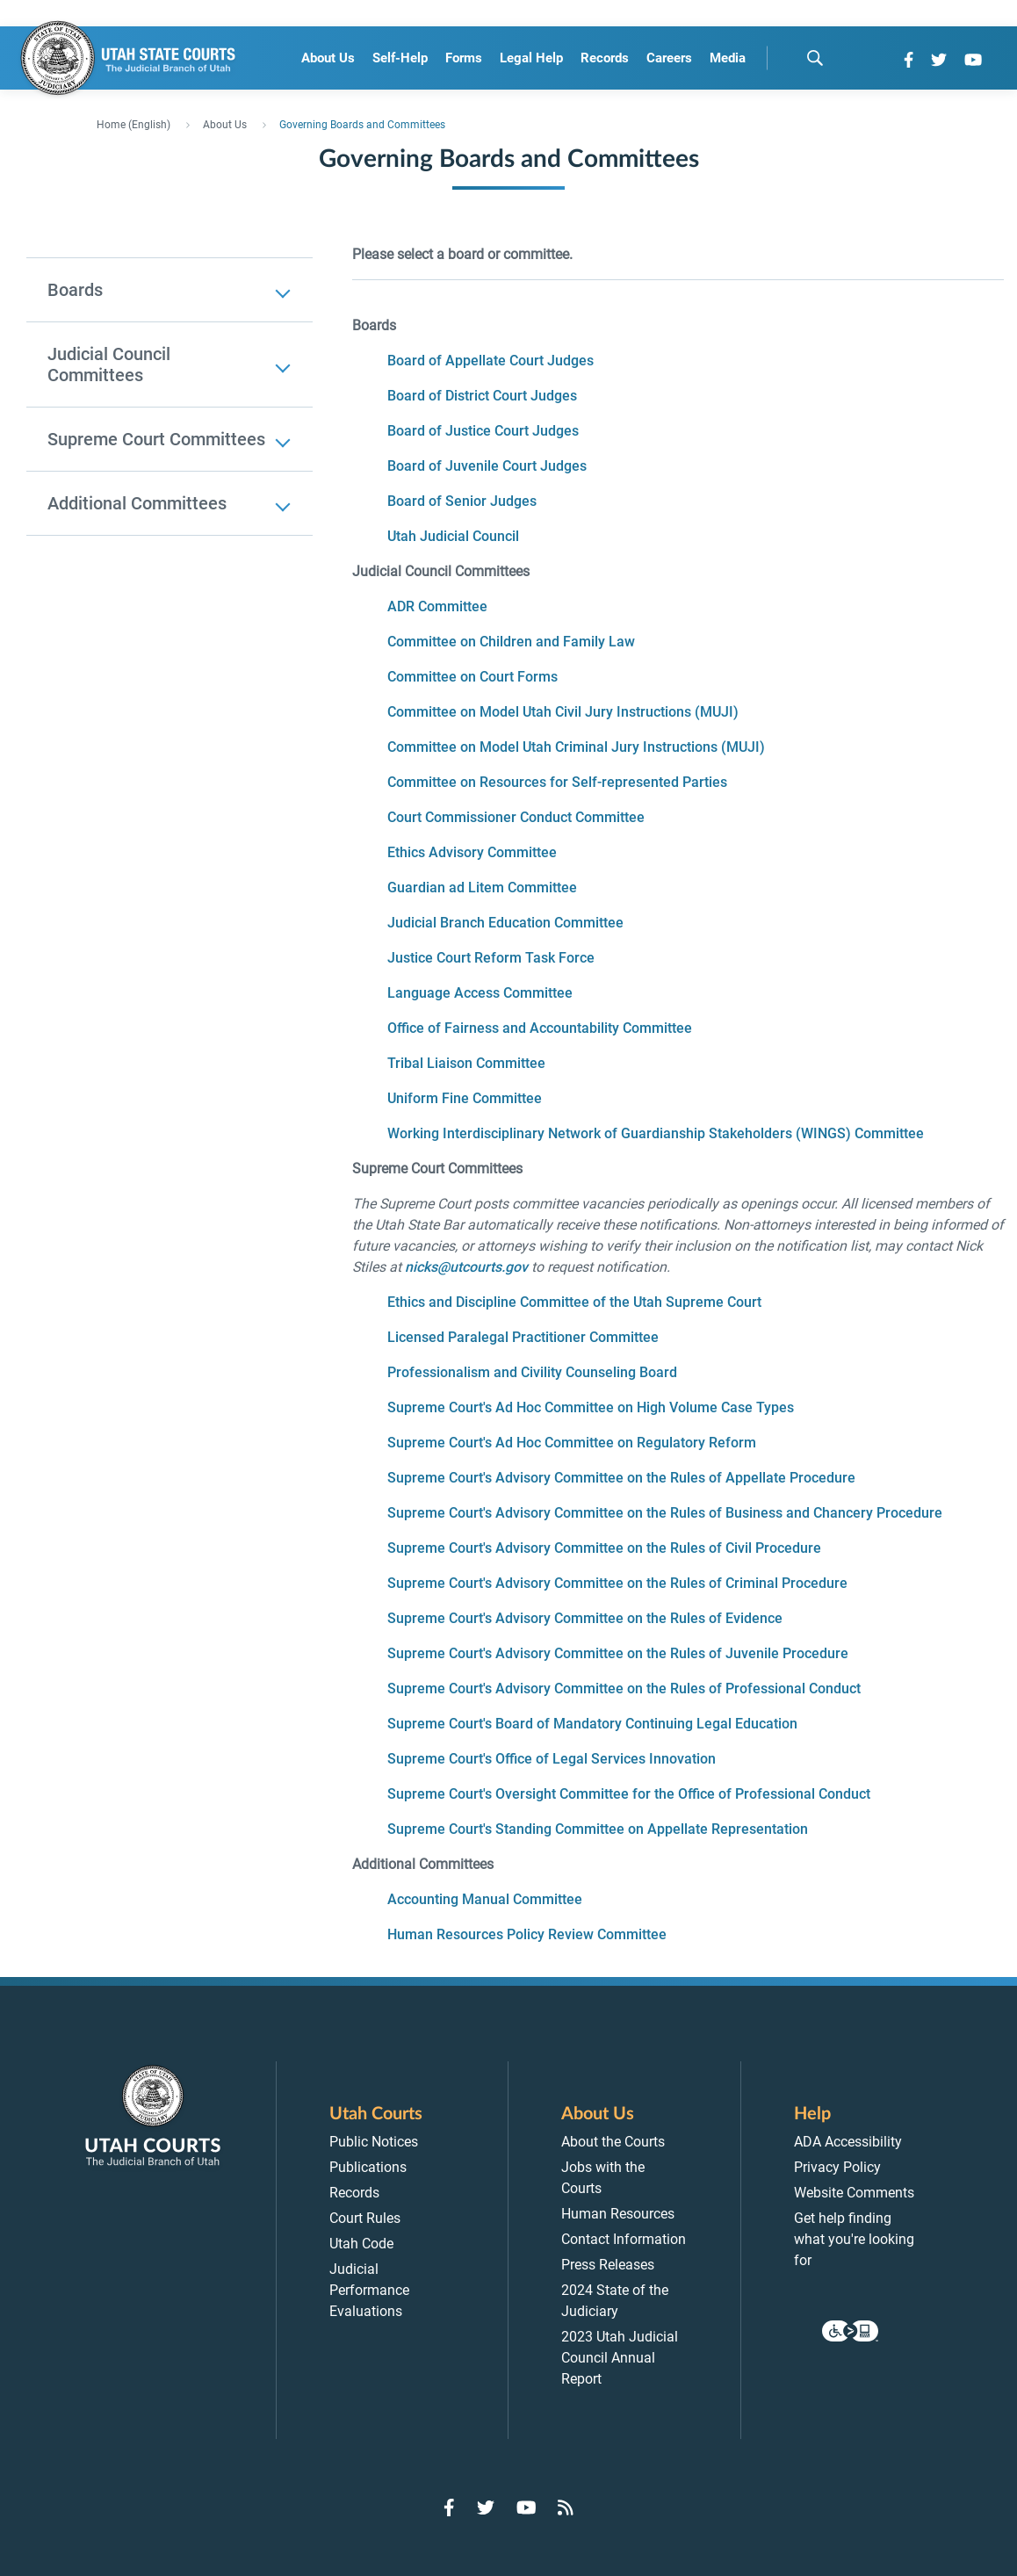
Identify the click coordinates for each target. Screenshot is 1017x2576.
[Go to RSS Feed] (566, 2507)
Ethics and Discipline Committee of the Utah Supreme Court (574, 1302)
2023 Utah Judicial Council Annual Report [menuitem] (619, 2357)
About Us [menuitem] (328, 58)
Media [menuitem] (728, 58)
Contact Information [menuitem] (623, 2239)
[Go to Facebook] (908, 60)
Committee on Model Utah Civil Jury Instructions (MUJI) (563, 712)
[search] (815, 58)
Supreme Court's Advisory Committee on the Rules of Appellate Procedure (621, 1477)
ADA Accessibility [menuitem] (848, 2141)
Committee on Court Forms (472, 676)
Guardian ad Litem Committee (482, 887)
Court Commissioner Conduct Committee (516, 817)
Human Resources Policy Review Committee (527, 1934)
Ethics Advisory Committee (472, 852)
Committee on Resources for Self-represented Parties (557, 782)
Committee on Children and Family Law (511, 641)
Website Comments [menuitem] (854, 2192)
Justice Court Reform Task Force (491, 957)
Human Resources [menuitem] (617, 2213)
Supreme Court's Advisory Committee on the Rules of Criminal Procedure (617, 1583)
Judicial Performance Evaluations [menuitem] (369, 2290)
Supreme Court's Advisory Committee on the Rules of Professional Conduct (624, 1688)
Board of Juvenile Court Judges (487, 466)
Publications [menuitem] (368, 2167)
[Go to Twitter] (939, 60)
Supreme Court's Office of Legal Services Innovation (551, 1758)
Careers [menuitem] (669, 58)
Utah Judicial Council (453, 536)
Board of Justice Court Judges (483, 430)
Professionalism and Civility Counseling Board (532, 1372)
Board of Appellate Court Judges (490, 360)
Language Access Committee (480, 993)
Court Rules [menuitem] (364, 2218)
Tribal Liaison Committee (466, 1063)
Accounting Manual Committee (484, 1899)
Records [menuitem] (605, 58)
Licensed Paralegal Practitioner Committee (523, 1337)
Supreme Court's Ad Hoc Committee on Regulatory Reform (571, 1442)
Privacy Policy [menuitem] (837, 2167)
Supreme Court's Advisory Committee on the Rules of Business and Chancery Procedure (664, 1512)
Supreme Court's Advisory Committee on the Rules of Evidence (585, 1618)
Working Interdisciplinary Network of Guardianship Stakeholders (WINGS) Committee (655, 1133)
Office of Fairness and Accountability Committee (539, 1028)
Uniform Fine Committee (464, 1098)
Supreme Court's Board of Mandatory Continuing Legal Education (592, 1723)
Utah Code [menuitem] (361, 2243)
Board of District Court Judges (482, 395)
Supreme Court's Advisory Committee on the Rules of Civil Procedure (604, 1548)
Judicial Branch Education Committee (505, 922)
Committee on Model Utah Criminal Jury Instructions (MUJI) (576, 747)
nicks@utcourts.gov (466, 1267)
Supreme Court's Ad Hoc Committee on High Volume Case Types (590, 1407)
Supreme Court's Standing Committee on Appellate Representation (597, 1829)
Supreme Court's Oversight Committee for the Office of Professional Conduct (628, 1794)
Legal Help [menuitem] (531, 58)
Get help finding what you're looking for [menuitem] (854, 2239)
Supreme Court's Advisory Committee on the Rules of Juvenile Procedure (617, 1653)
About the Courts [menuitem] (613, 2141)
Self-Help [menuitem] (400, 58)
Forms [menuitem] (463, 58)
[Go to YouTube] (973, 60)
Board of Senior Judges (462, 501)
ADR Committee (437, 606)
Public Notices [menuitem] (373, 2141)
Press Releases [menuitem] (607, 2264)
